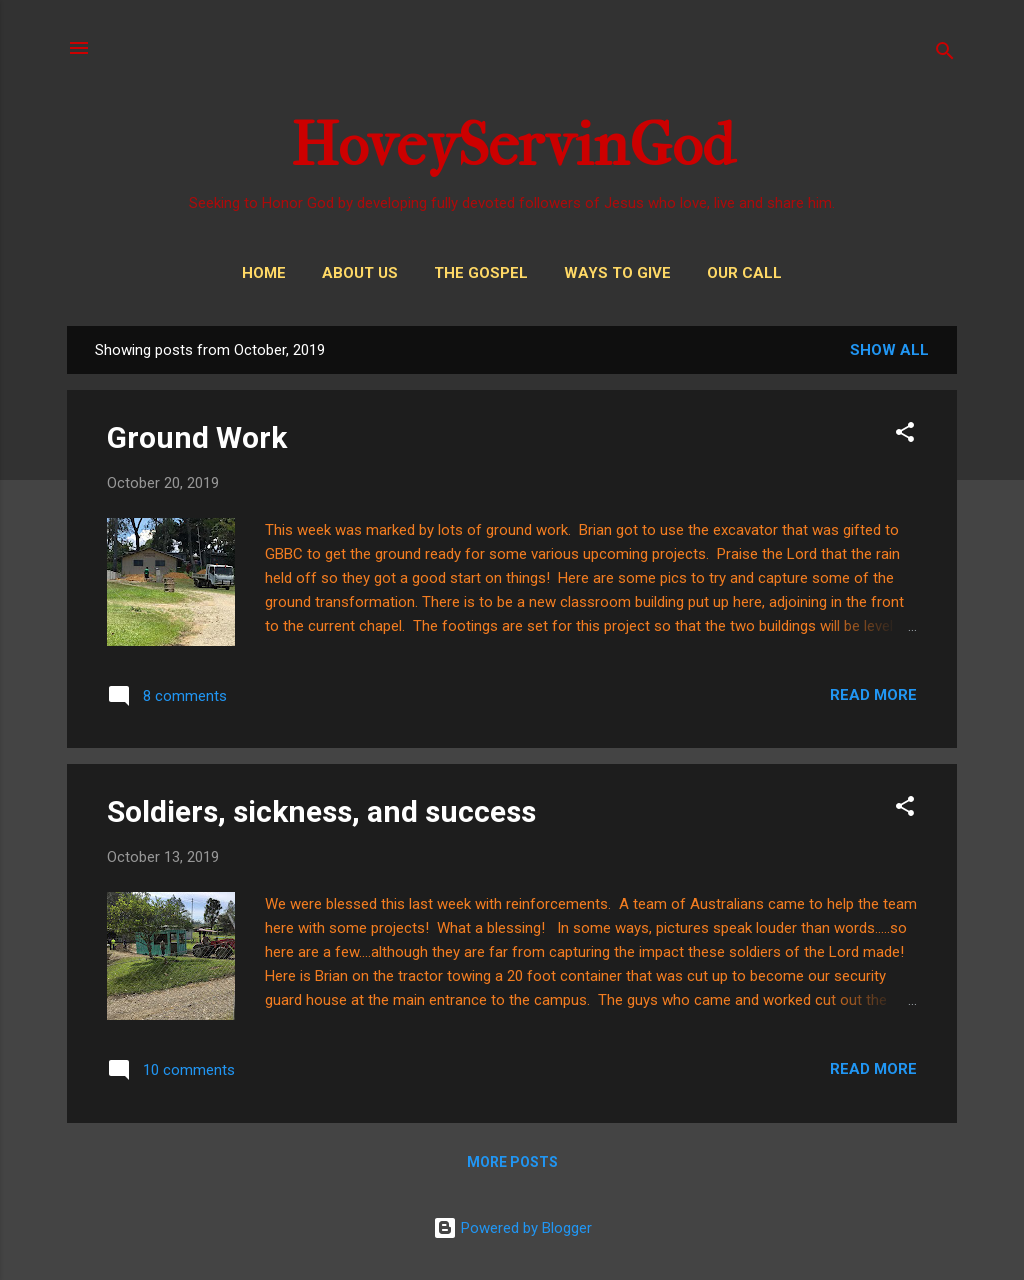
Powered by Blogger (512, 1228)
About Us (360, 273)
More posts (512, 1162)
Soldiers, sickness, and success (321, 811)
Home (264, 273)
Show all (889, 350)
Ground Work (197, 437)
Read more (873, 695)
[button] (905, 435)
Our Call (744, 273)
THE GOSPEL (481, 273)
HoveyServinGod (512, 145)
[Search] (945, 54)
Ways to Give (617, 273)
